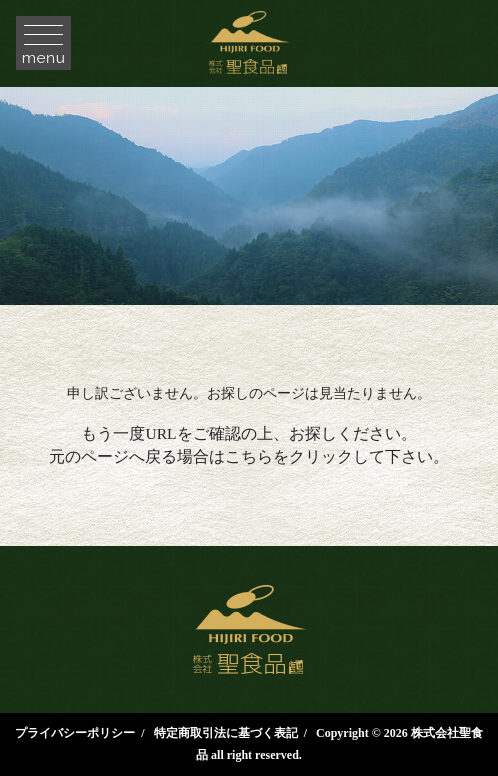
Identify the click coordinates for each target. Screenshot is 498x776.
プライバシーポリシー (75, 733)
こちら (249, 456)
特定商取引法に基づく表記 (226, 733)
